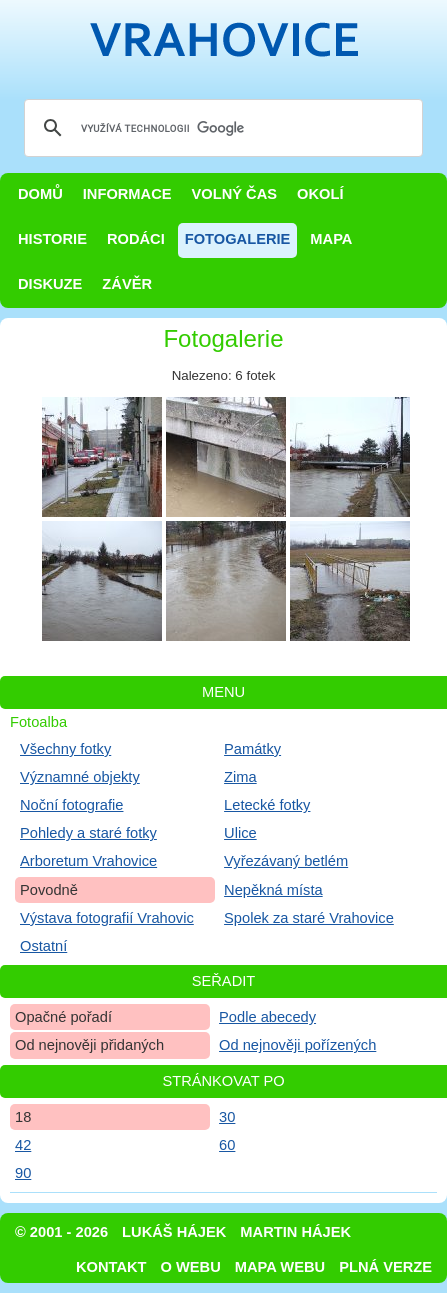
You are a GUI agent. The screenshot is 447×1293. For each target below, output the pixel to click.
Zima (240, 777)
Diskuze (50, 284)
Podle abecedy (267, 1017)
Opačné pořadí (63, 1017)
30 (227, 1117)
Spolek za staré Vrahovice (309, 918)
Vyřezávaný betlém (286, 861)
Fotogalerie (238, 239)
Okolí (320, 194)
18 (23, 1117)
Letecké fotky (267, 805)
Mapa (331, 239)
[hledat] (220, 128)
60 (227, 1145)
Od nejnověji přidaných (89, 1045)
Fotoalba (38, 722)
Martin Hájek (295, 1232)
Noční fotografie (71, 805)
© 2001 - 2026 (61, 1232)
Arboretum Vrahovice (88, 861)
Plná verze (385, 1267)
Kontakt (111, 1267)
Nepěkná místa (273, 890)
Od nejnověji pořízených (297, 1045)
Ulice (240, 833)
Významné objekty (80, 777)
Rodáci (136, 239)
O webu (191, 1267)
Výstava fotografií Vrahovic (107, 918)
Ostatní (43, 946)
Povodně (49, 890)
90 (23, 1173)
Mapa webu (280, 1267)
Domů (40, 194)
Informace (127, 194)
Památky (252, 749)
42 (23, 1145)
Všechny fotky (65, 749)
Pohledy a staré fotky (88, 833)
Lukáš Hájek (174, 1232)
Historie (52, 239)
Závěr (127, 284)
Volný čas (235, 194)
